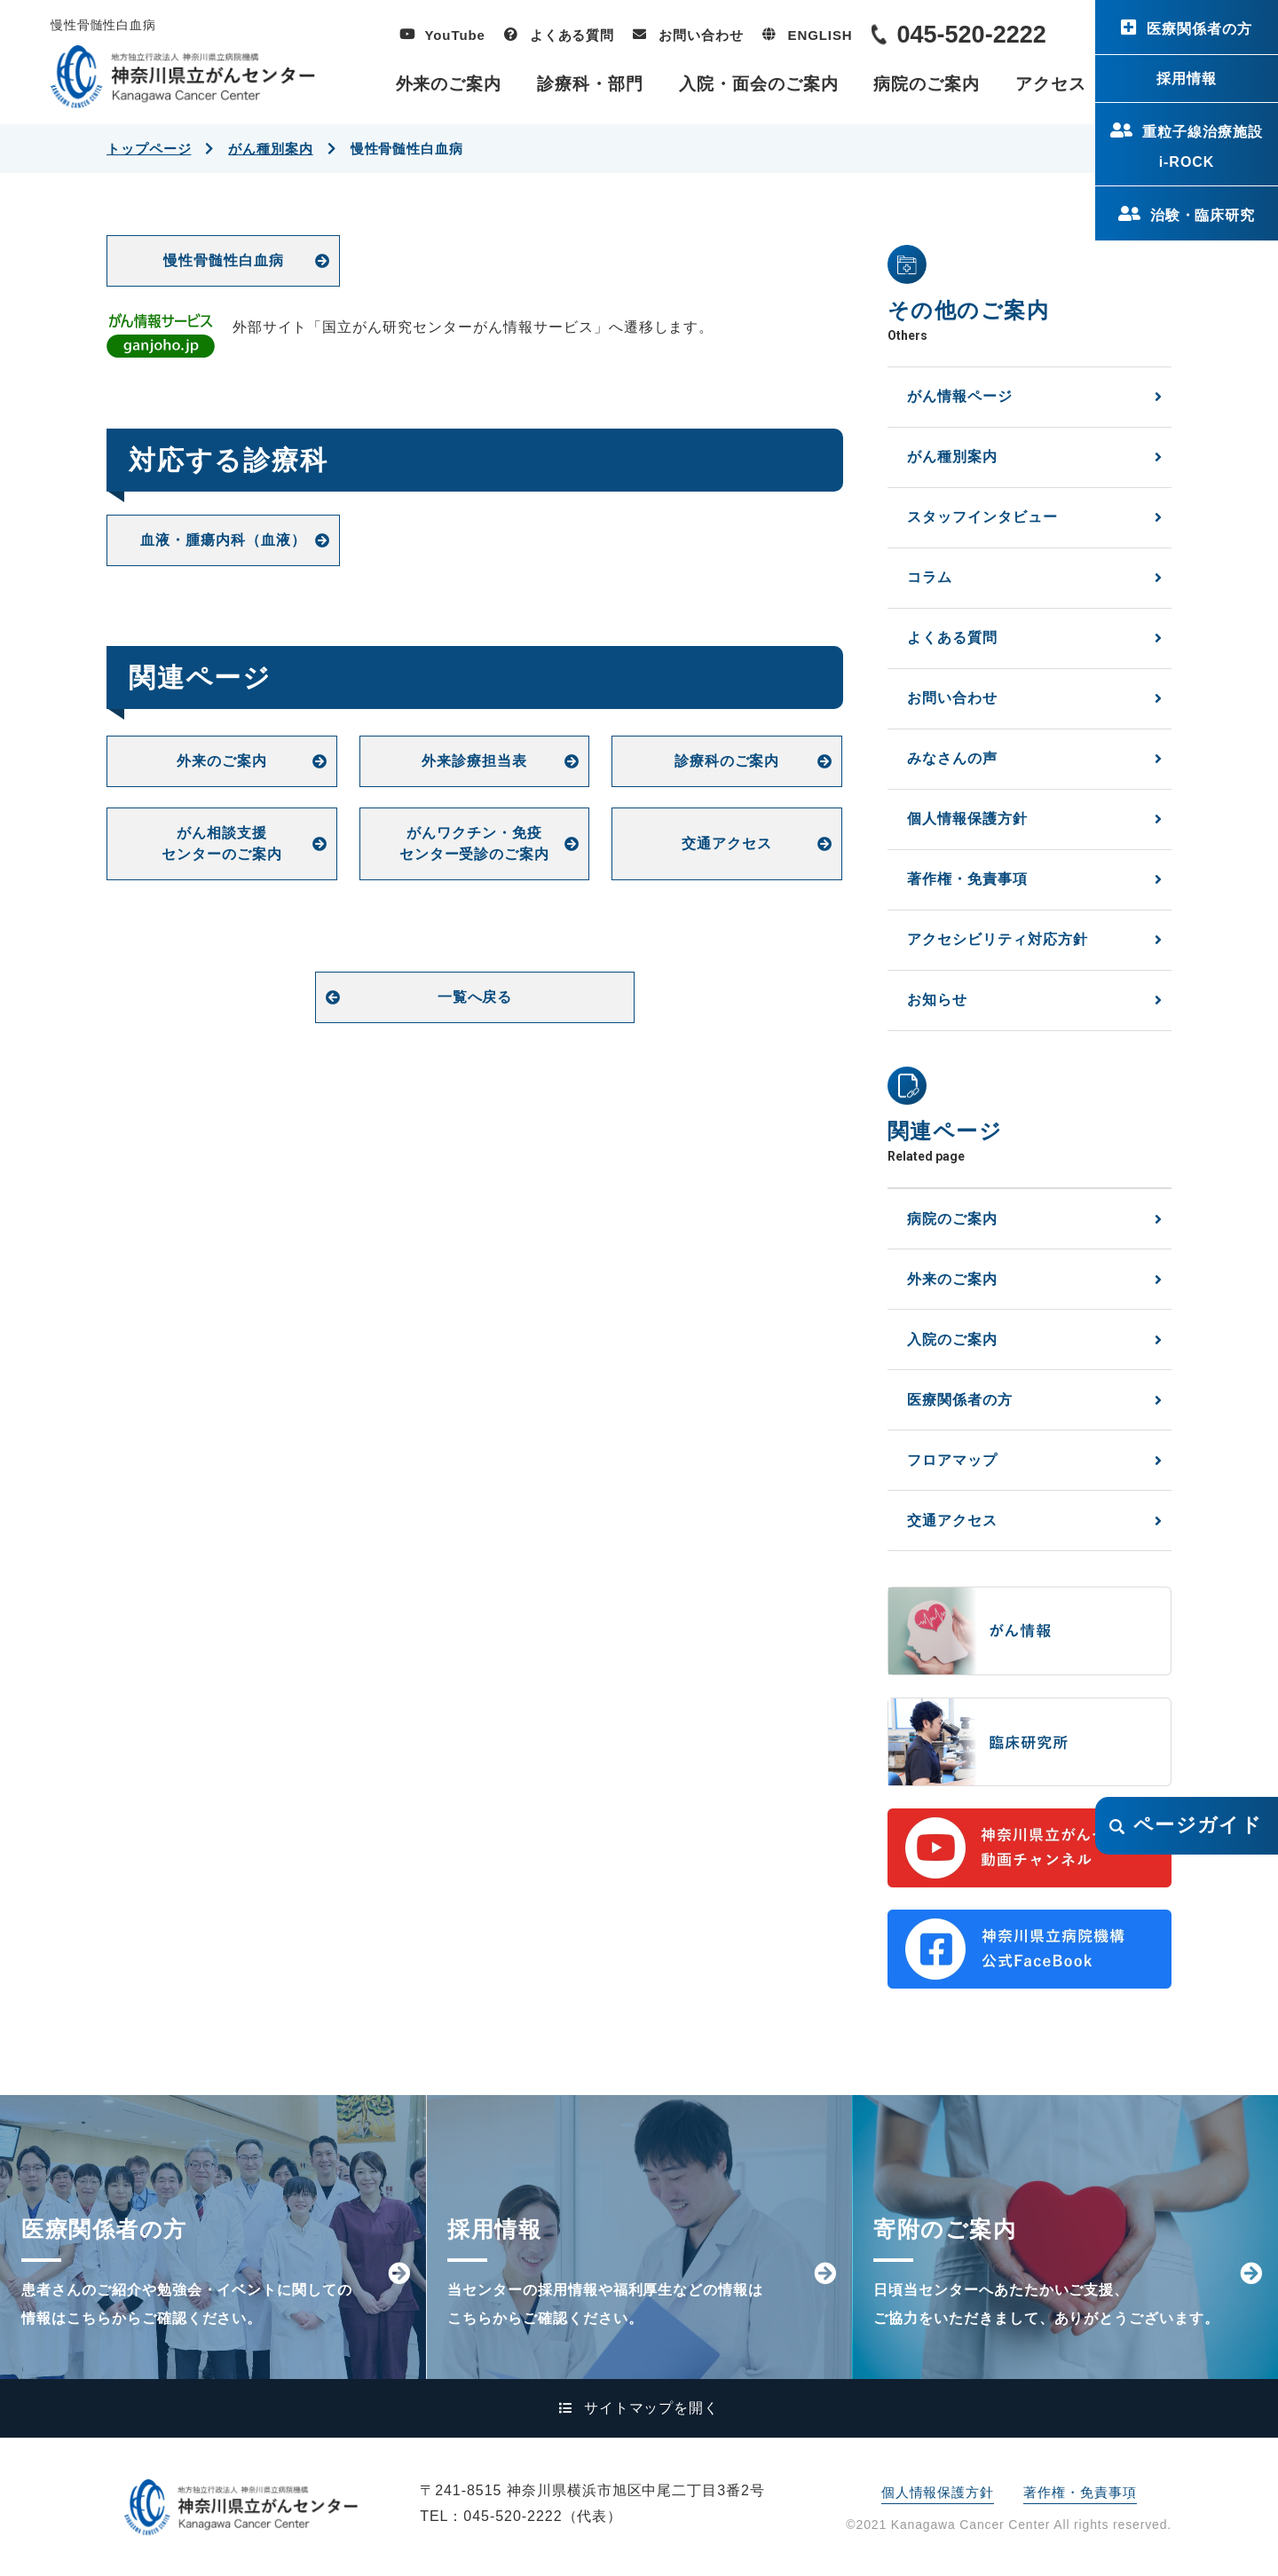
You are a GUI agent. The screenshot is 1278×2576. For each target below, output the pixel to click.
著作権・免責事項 (967, 878)
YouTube (455, 35)
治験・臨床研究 (1203, 215)
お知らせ (937, 999)
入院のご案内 (952, 1339)
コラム (929, 577)
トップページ (148, 148)
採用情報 (1186, 78)
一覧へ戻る (475, 996)
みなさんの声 (952, 758)
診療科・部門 (590, 84)
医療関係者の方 (1199, 28)
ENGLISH (820, 35)
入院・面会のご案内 (759, 84)
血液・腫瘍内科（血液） (223, 539)
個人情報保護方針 (967, 818)
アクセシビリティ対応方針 (997, 939)
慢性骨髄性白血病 (223, 260)
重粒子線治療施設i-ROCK (1202, 146)
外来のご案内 (449, 84)
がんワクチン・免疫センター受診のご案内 (474, 843)
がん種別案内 (270, 148)
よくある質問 (572, 35)
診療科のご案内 (727, 760)
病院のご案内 (926, 84)
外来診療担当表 (474, 760)
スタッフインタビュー (982, 516)
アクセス (1050, 84)
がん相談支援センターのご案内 (222, 843)
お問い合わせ (701, 35)
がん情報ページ (960, 396)
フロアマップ (952, 1460)
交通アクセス (727, 843)
